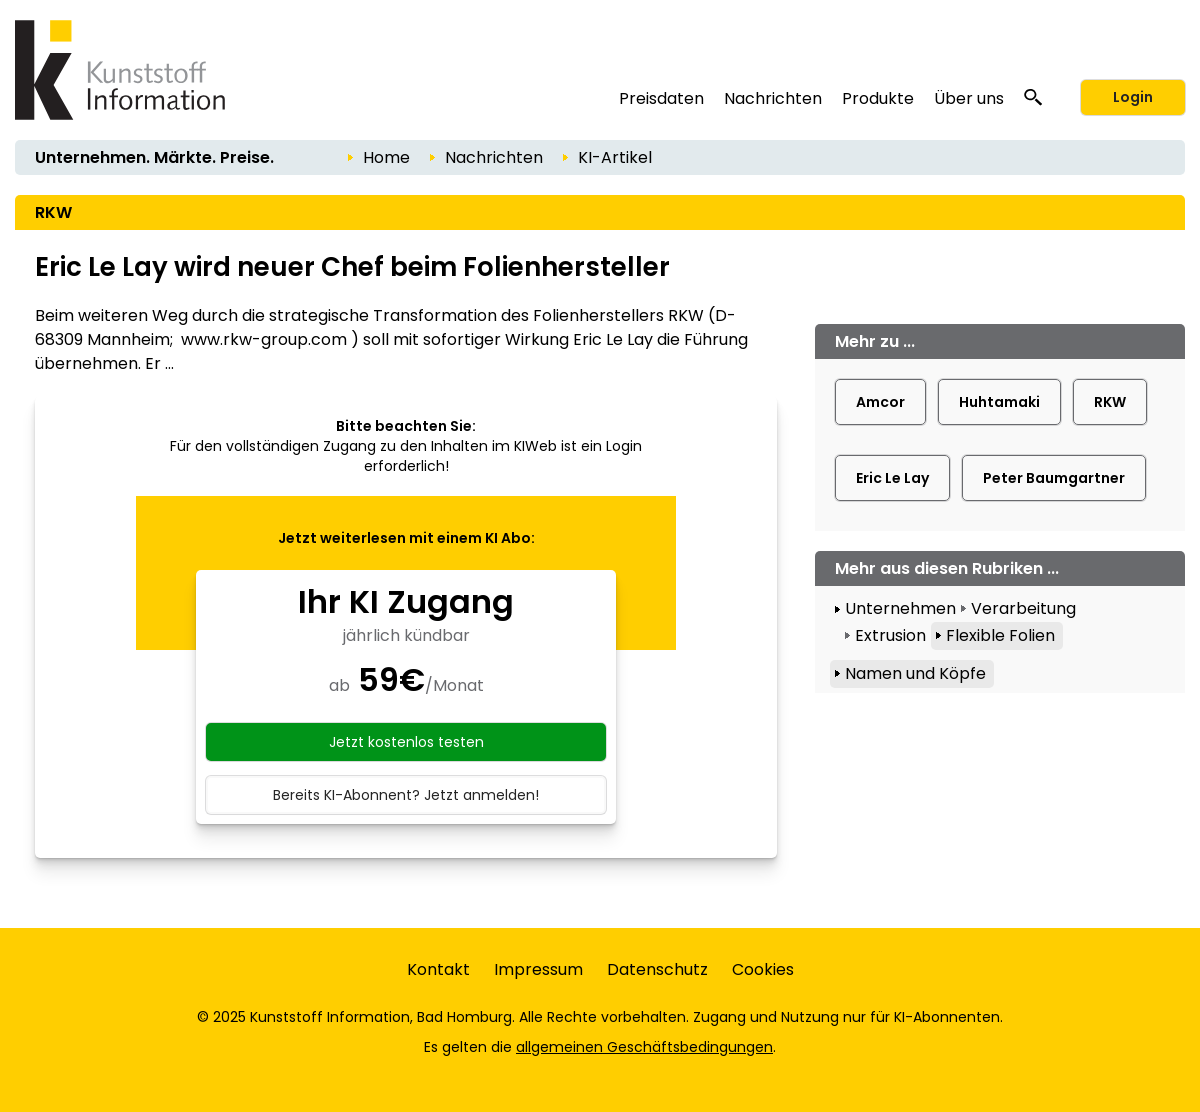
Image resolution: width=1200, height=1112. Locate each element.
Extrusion (890, 635)
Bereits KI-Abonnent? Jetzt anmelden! (406, 795)
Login (1133, 97)
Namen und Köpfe (915, 673)
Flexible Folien (1000, 635)
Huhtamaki (999, 402)
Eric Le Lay (892, 478)
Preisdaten (661, 98)
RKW (1110, 402)
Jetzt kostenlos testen (406, 742)
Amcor (880, 402)
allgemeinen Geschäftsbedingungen (644, 1047)
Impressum (538, 969)
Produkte (878, 98)
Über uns (969, 98)
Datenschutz (657, 969)
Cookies (763, 969)
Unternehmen (900, 608)
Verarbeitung (1023, 608)
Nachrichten (773, 98)
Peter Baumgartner (1054, 478)
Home (386, 157)
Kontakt (438, 969)
